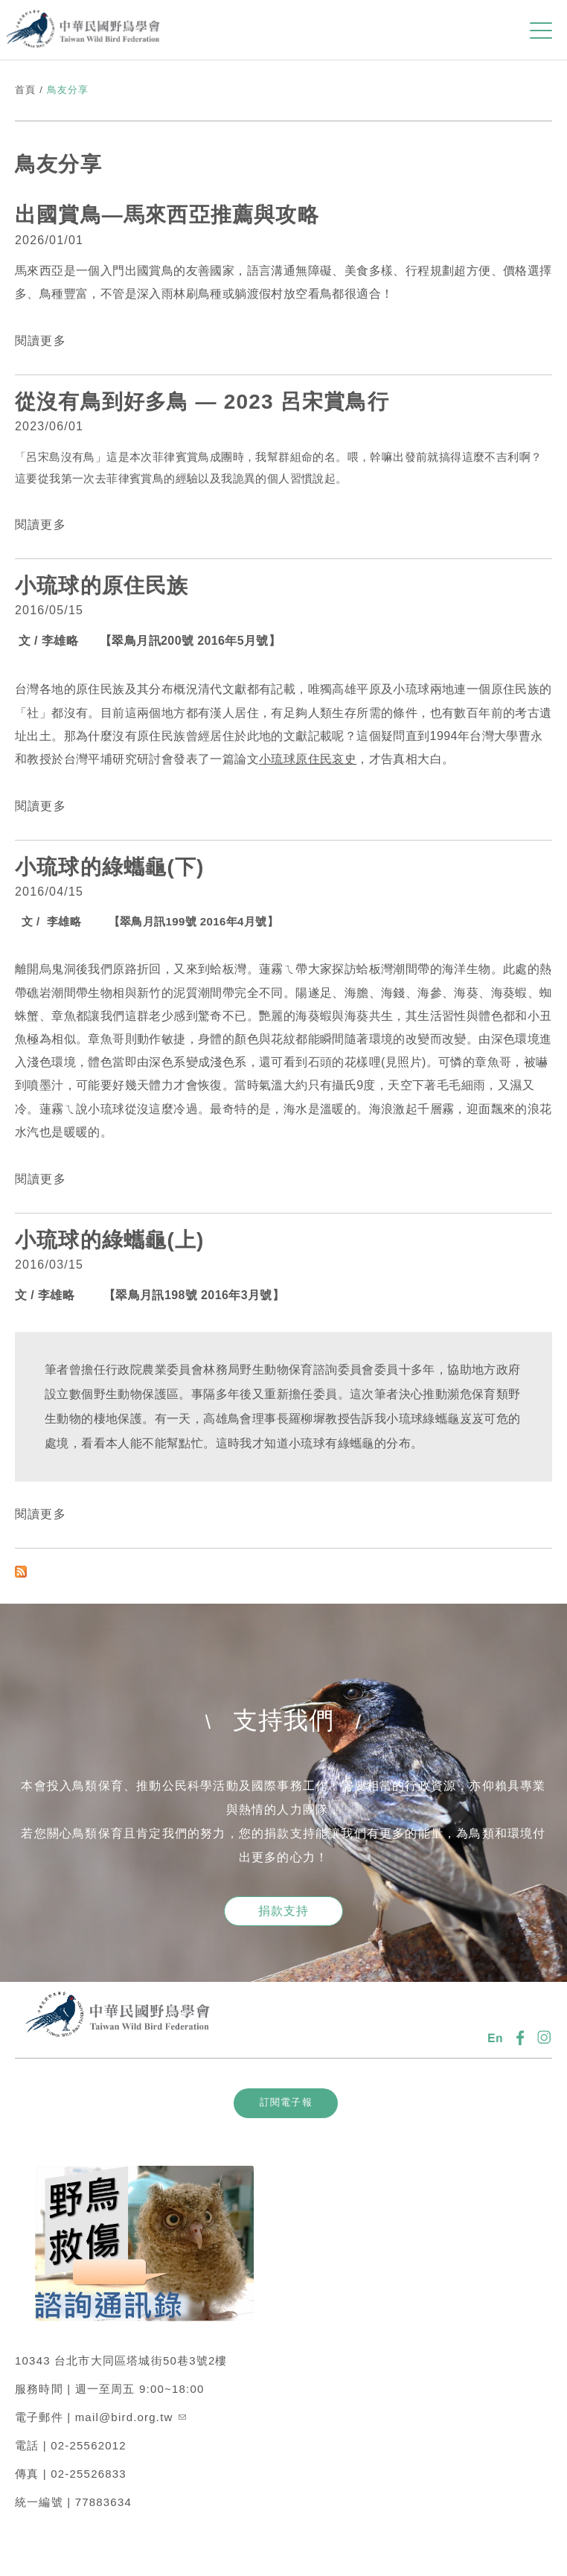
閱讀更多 (40, 340)
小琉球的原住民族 (102, 585)
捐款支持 (284, 1910)
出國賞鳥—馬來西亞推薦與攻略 (167, 214)
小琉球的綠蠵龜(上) (113, 1240)
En (495, 2037)
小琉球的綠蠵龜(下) (110, 867)
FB (520, 2037)
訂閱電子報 (286, 2102)
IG (544, 2037)
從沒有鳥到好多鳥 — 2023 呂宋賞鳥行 (202, 401)
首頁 (25, 89)
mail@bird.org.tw (130, 2417)
